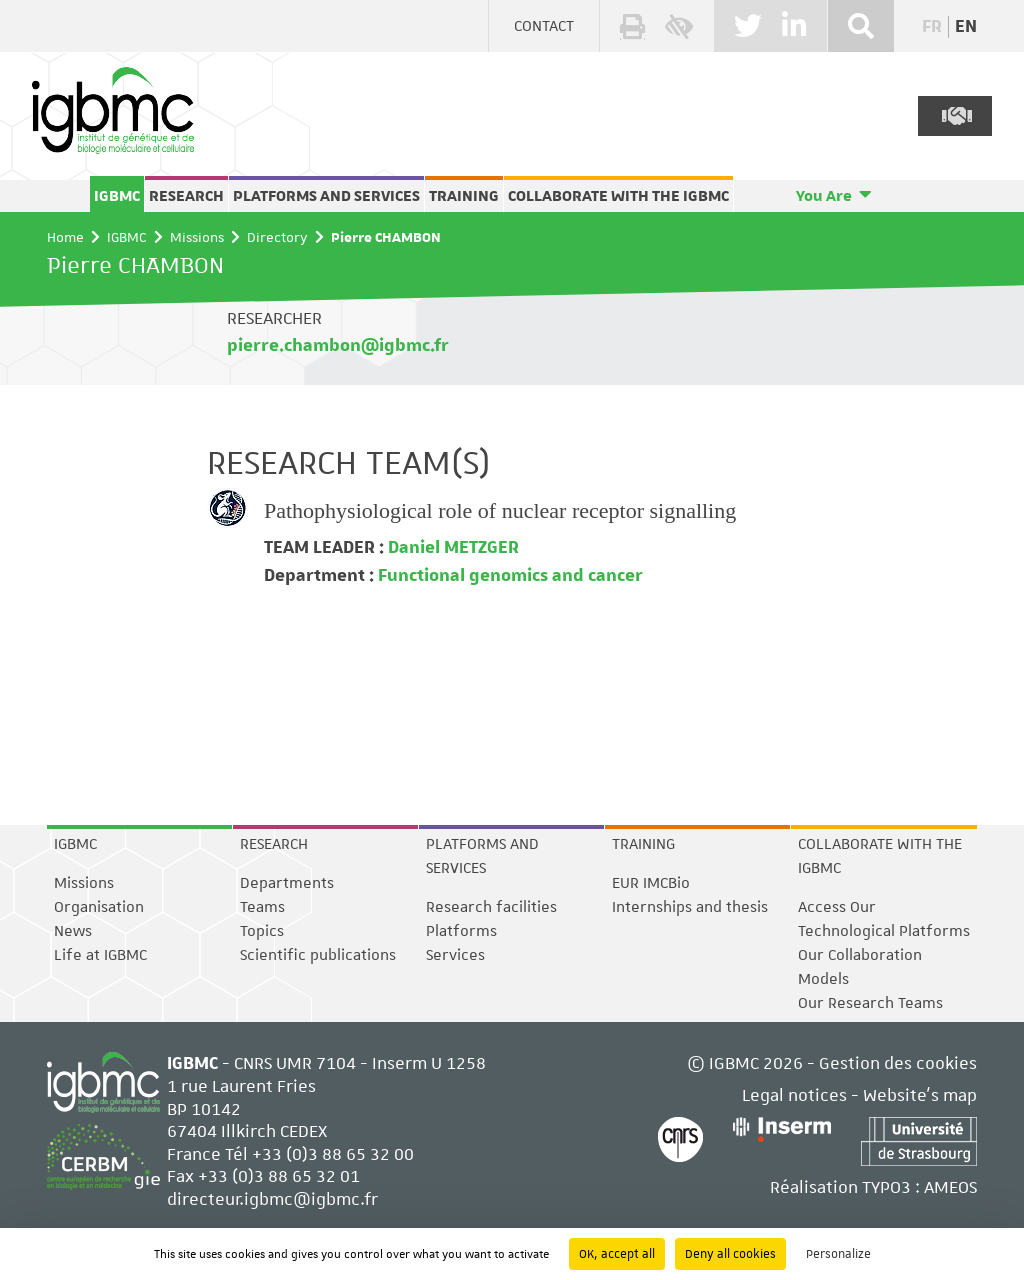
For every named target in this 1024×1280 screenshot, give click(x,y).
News (73, 931)
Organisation (99, 907)
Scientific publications (318, 955)
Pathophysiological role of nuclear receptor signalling (500, 510)
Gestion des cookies (898, 1063)
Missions (197, 237)
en (966, 27)
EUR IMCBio (651, 883)
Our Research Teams (870, 1003)
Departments (287, 883)
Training (464, 196)
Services (455, 955)
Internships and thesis (690, 907)
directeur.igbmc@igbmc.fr (272, 1199)
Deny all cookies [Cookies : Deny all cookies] (730, 1254)
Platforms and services (326, 196)
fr (932, 27)
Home (65, 237)
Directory (277, 237)
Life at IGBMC (100, 955)
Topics (262, 931)
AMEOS (950, 1187)
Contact (544, 26)
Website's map (920, 1095)
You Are (824, 196)
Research (186, 196)
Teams (262, 907)
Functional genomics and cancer (508, 576)
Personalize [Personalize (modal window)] (838, 1254)
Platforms (461, 931)
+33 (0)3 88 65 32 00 (333, 1154)
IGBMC (117, 196)
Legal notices (794, 1095)
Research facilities (491, 907)
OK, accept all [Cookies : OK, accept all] (617, 1254)
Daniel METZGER (451, 548)
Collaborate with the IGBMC (618, 196)
